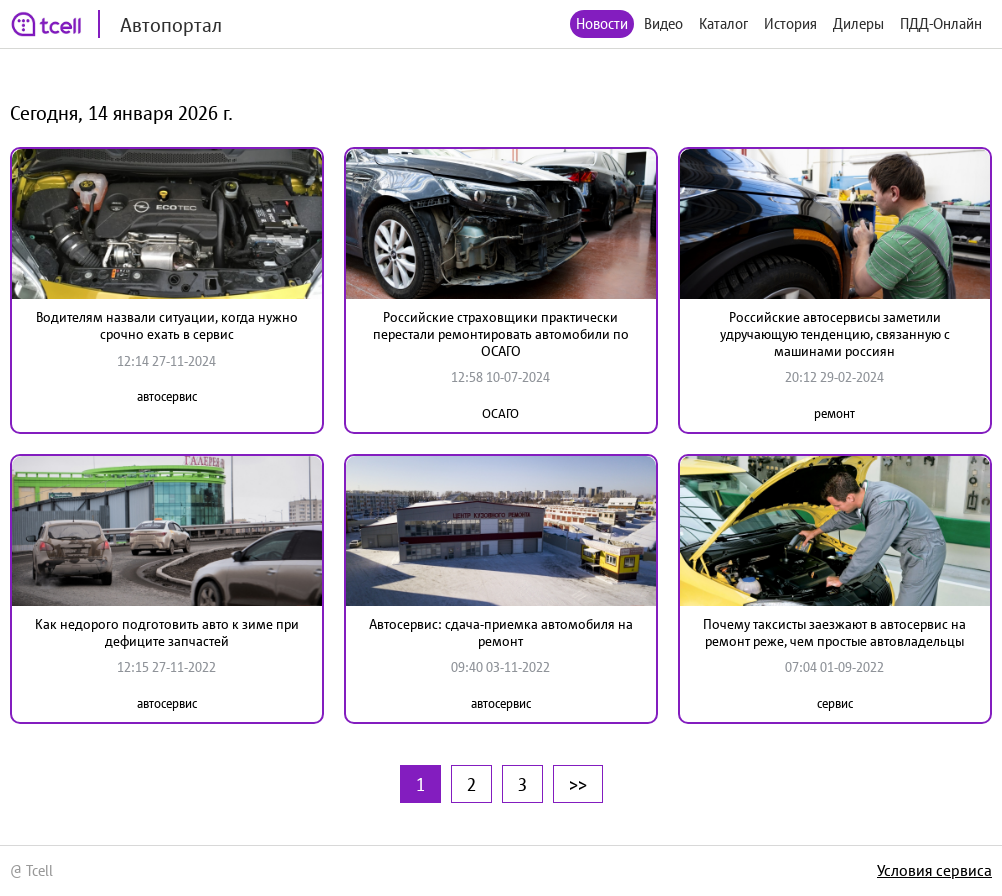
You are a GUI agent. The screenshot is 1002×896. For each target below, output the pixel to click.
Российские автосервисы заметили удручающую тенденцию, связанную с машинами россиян (835, 334)
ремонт (834, 413)
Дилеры (858, 23)
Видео (663, 23)
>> (578, 784)
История (790, 23)
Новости (602, 23)
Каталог (723, 23)
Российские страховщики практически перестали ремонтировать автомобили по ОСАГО (501, 334)
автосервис (167, 396)
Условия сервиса (934, 870)
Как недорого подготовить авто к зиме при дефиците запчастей (167, 632)
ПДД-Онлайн (941, 23)
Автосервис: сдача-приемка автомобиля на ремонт (501, 632)
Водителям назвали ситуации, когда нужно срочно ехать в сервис (167, 325)
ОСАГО (500, 413)
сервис (835, 703)
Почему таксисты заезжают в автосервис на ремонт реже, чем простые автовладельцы (834, 632)
